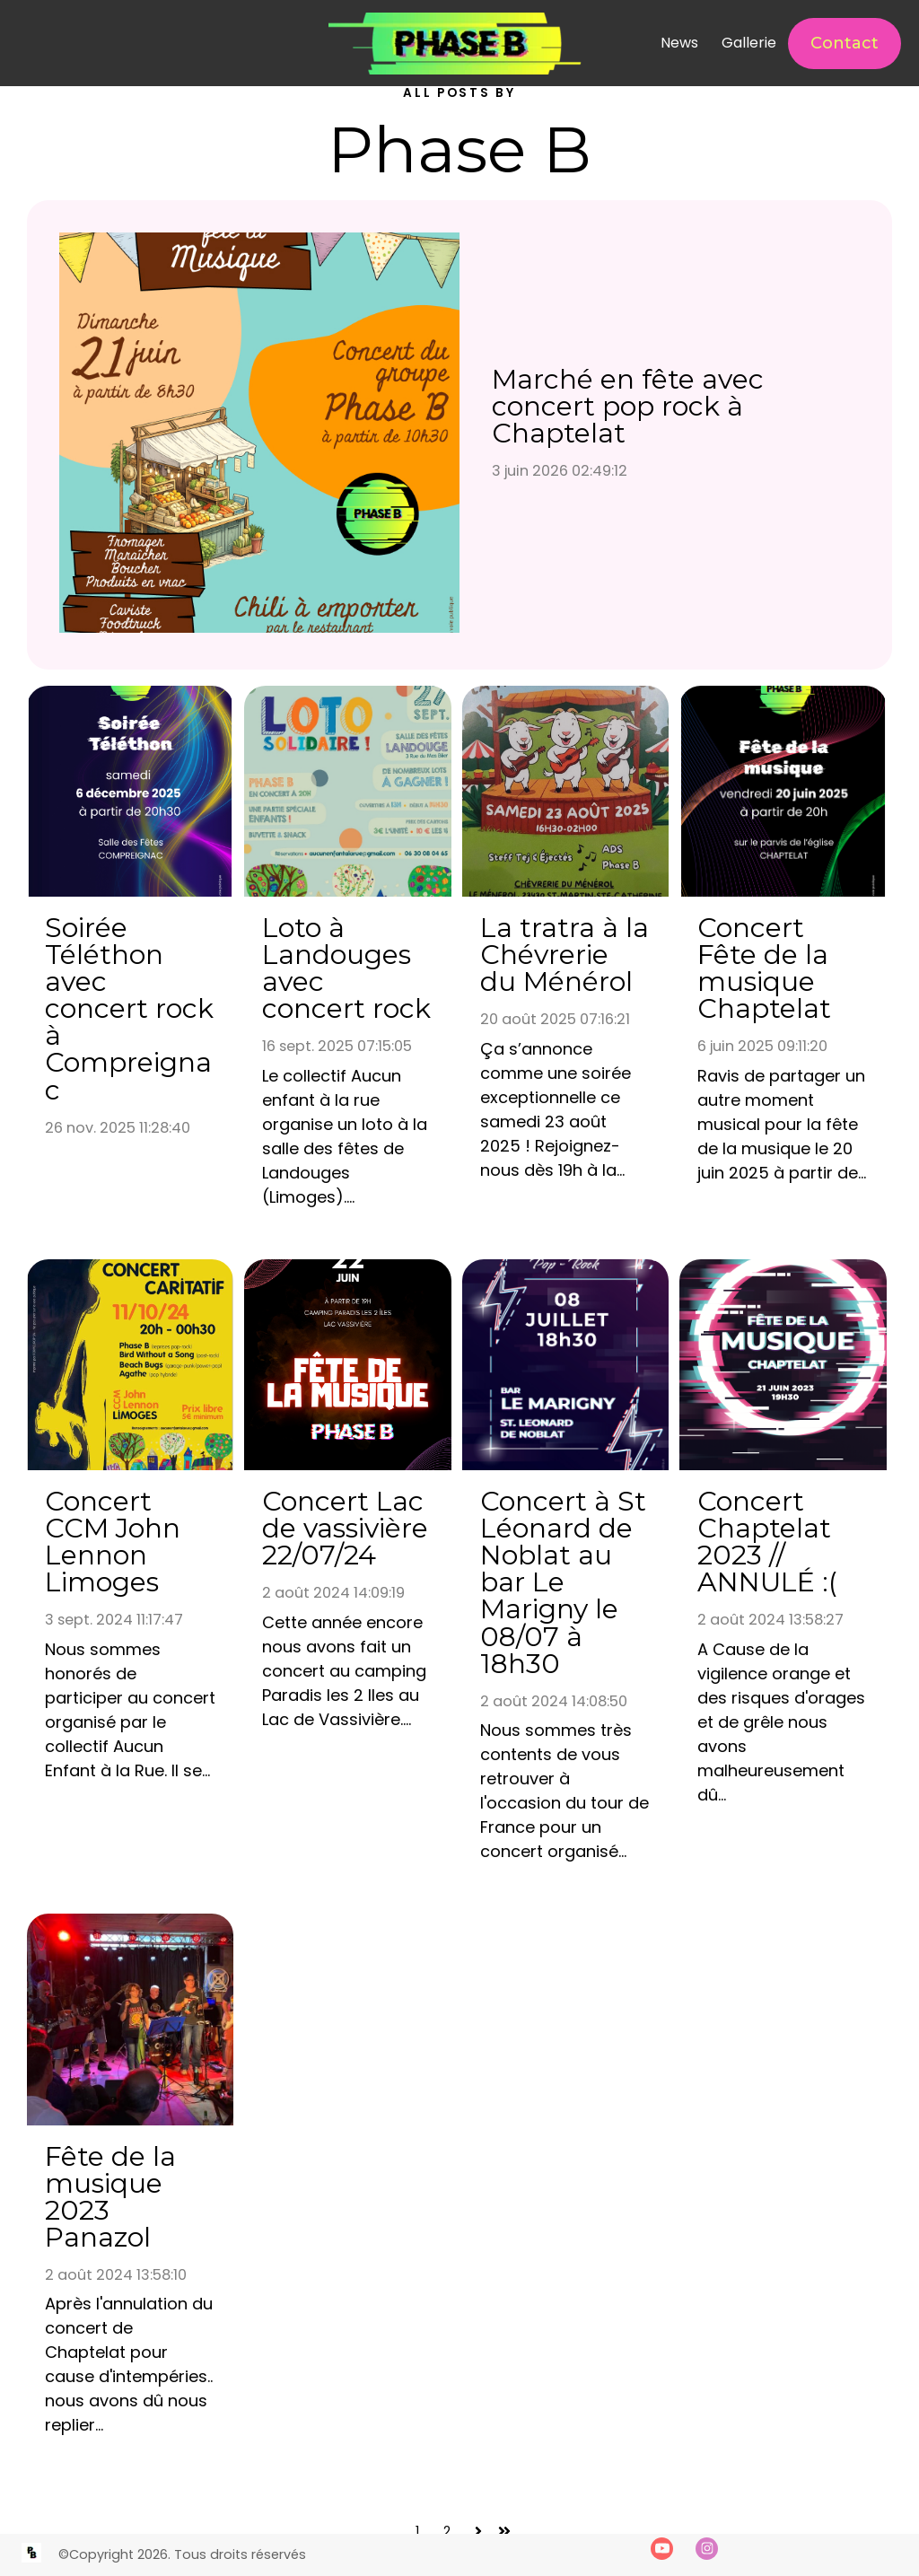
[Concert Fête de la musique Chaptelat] (783, 791)
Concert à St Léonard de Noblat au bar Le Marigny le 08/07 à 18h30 (563, 1582)
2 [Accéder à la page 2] (447, 2531)
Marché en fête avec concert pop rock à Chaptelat (628, 406)
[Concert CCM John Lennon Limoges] (130, 1364)
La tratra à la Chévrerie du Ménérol (564, 954)
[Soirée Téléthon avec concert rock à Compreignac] (130, 791)
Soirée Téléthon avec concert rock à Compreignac (129, 1008)
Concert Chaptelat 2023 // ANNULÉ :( (767, 1542)
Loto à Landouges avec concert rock (346, 968)
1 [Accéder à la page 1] (417, 2531)
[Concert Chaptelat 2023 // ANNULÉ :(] (783, 1364)
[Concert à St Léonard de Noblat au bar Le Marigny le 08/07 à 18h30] (566, 1364)
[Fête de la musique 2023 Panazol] (130, 2019)
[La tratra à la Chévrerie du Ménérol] (566, 791)
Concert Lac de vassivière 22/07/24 (345, 1528)
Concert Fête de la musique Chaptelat (764, 968)
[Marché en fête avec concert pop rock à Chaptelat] (259, 434)
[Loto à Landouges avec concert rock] (347, 791)
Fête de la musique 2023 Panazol (110, 2197)
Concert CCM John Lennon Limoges (112, 1542)
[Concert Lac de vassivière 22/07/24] (347, 1364)
